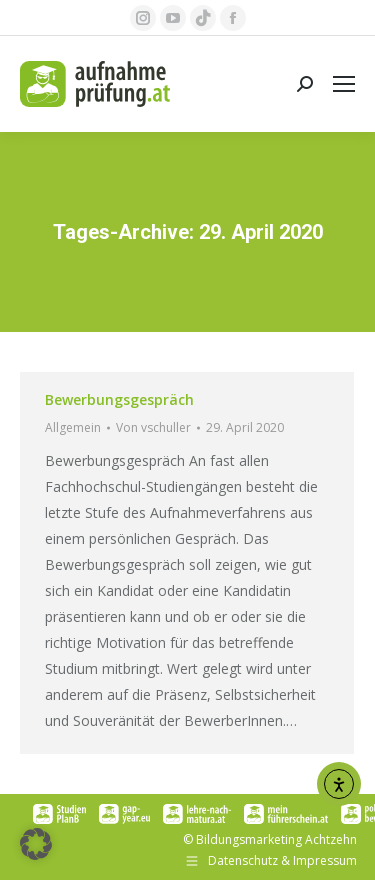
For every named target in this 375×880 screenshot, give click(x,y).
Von (153, 427)
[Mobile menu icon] (344, 84)
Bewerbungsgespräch (119, 399)
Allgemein (73, 427)
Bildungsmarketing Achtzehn (276, 839)
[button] (36, 844)
